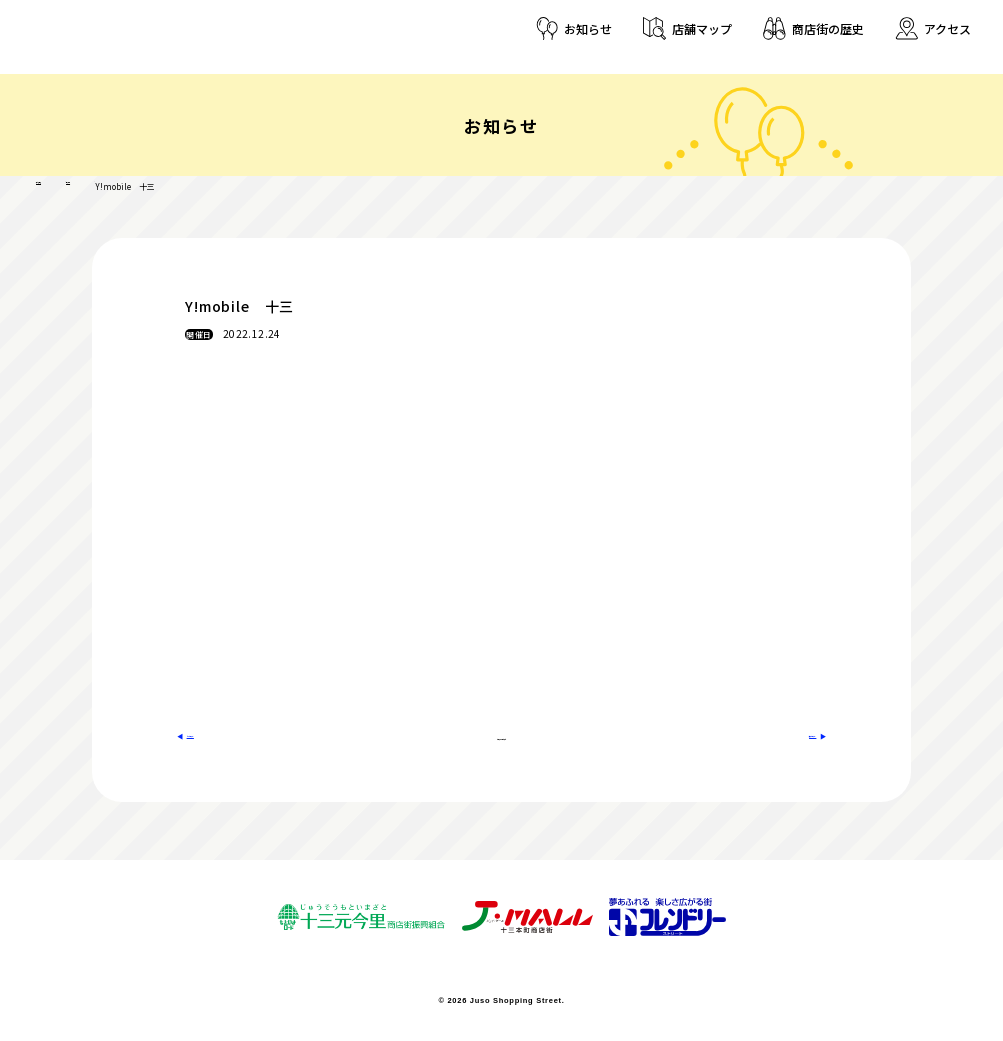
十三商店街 (56, 184)
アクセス (947, 28)
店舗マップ (702, 28)
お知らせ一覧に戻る (501, 734)
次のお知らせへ (772, 734)
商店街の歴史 (828, 28)
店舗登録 (118, 184)
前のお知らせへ (232, 734)
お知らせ (588, 28)
